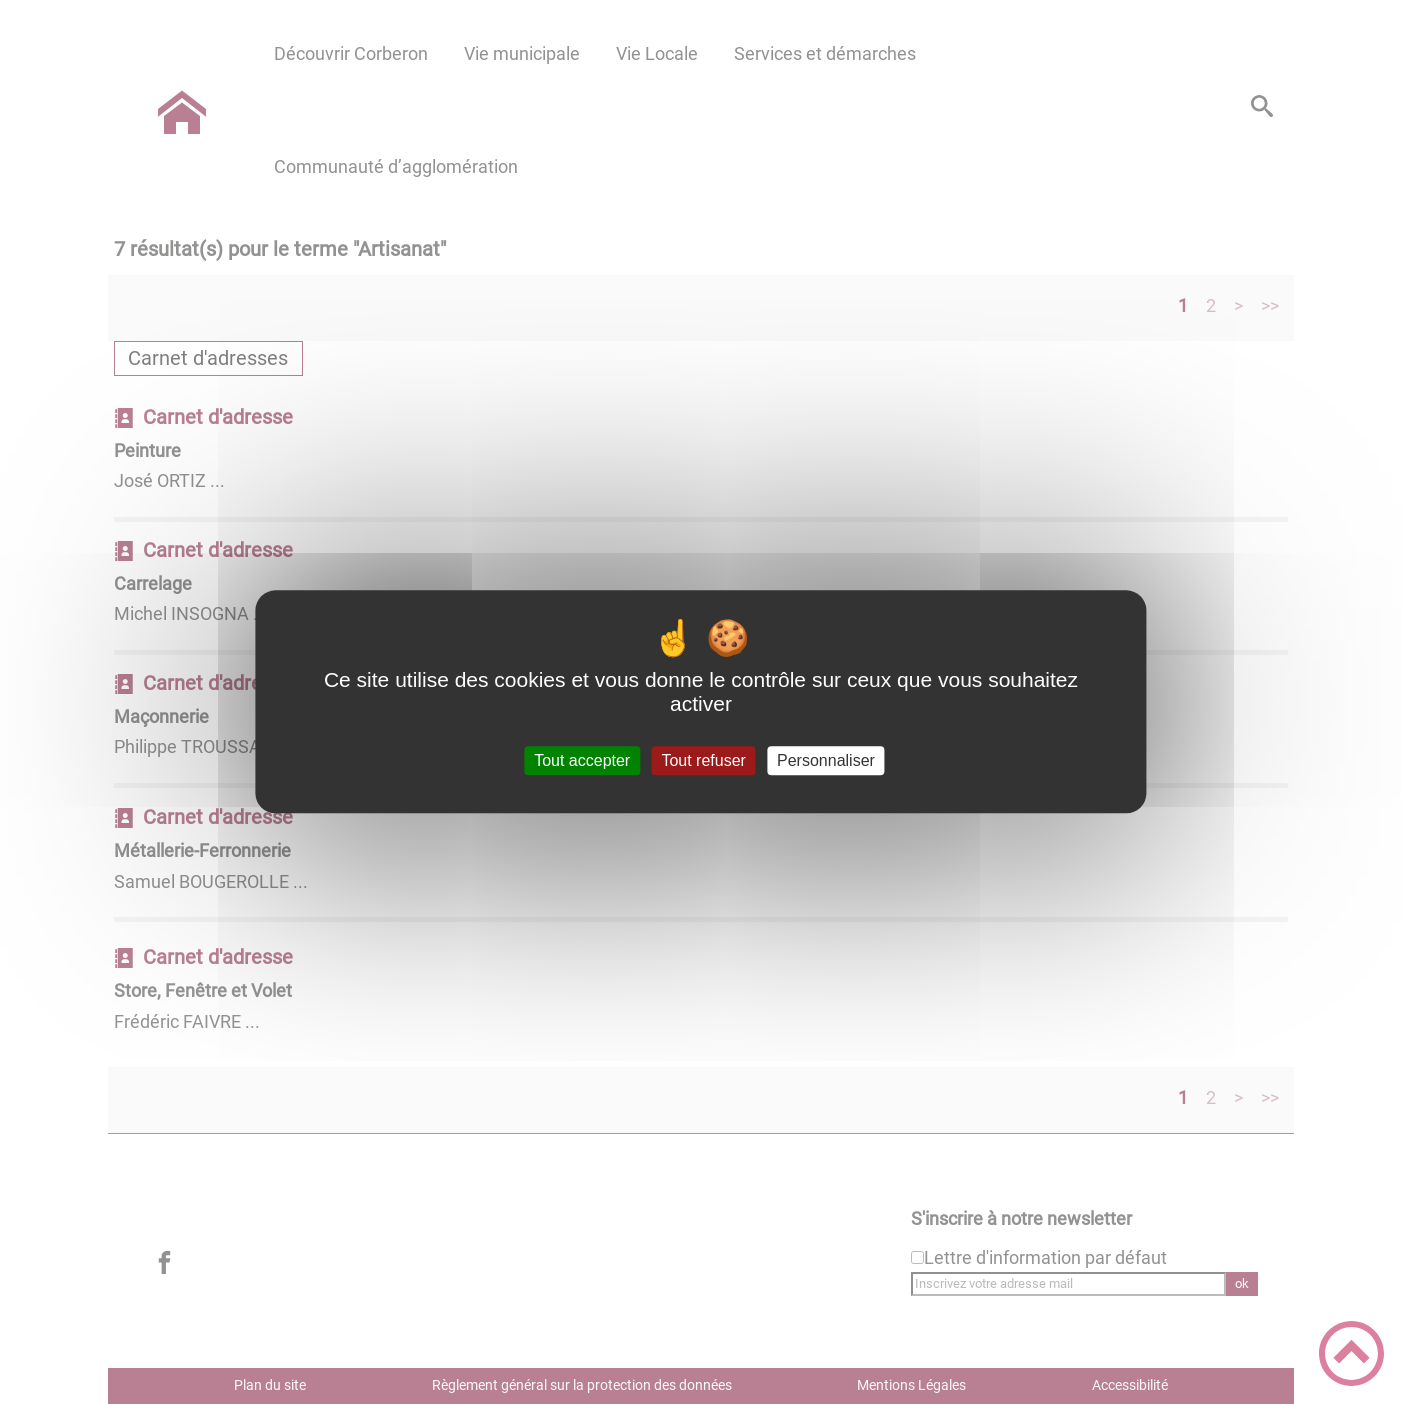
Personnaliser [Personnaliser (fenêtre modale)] (826, 760)
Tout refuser (703, 760)
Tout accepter (582, 760)
